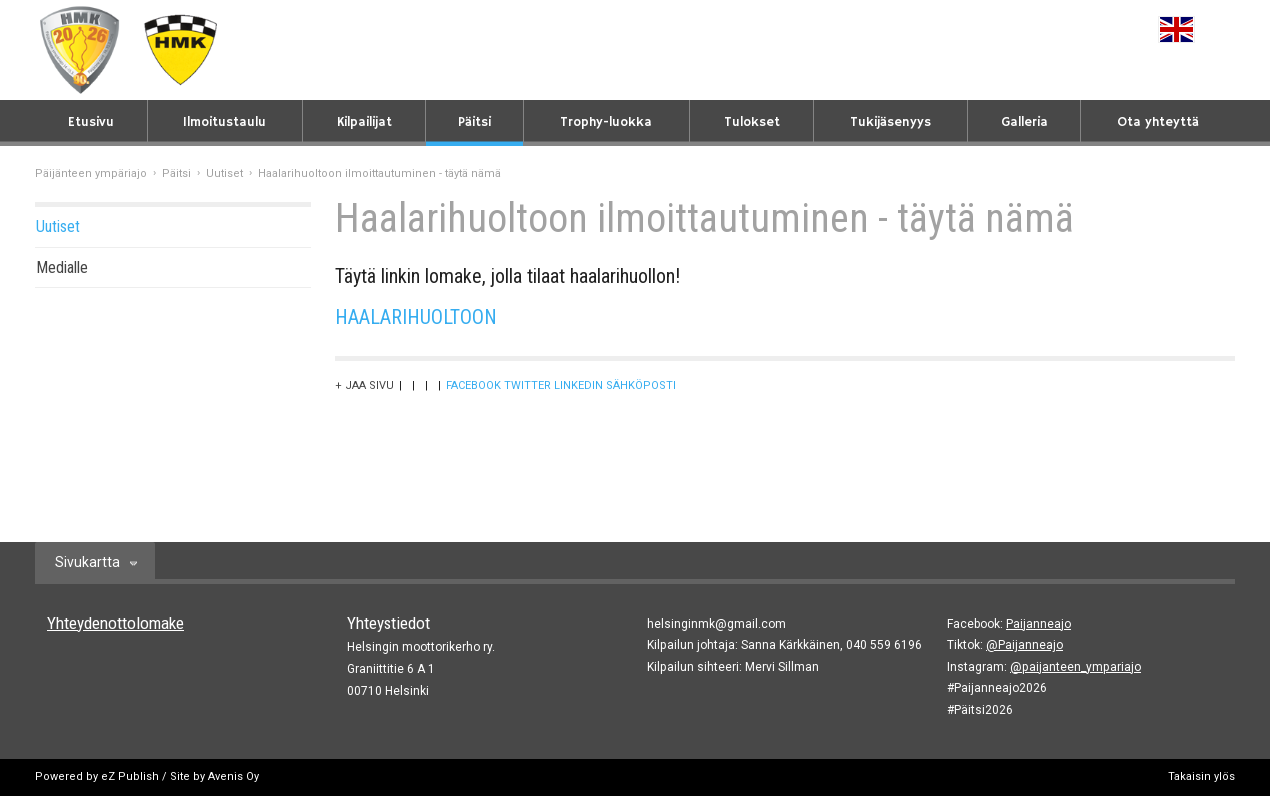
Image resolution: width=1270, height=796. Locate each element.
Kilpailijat (364, 122)
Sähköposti (641, 385)
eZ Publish (130, 776)
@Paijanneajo (1024, 645)
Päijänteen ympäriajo (91, 173)
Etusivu (91, 122)
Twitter (527, 385)
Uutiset (224, 173)
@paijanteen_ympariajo (1075, 667)
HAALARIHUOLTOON (418, 317)
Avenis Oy (233, 776)
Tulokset (752, 122)
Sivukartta (87, 562)
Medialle (62, 267)
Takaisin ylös (1201, 776)
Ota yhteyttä (1158, 122)
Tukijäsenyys (890, 122)
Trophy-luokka (606, 122)
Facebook (473, 385)
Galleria (1024, 122)
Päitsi (474, 122)
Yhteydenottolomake (115, 623)
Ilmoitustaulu (224, 122)
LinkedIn (578, 385)
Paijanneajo (1038, 624)
